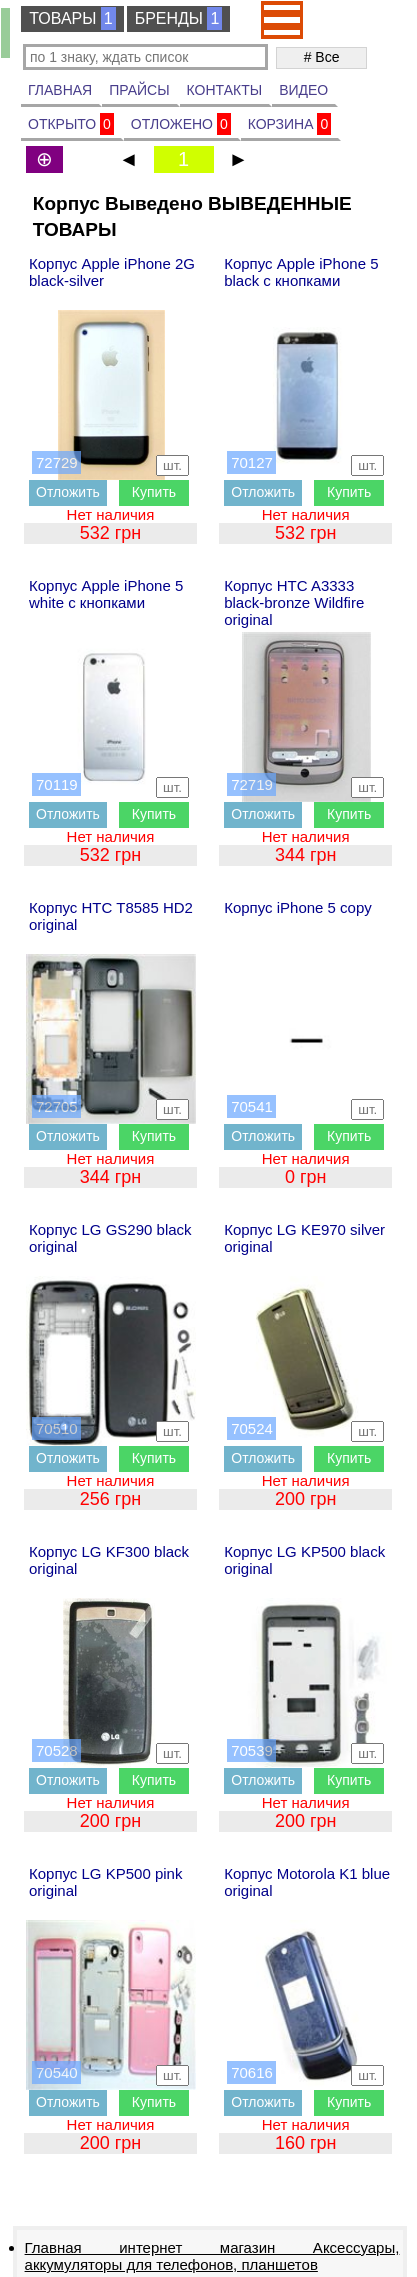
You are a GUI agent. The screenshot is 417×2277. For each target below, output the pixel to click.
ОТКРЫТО (71, 124)
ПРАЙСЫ (139, 90)
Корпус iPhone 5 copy (298, 907)
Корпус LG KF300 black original (109, 1560)
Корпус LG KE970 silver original (304, 1238)
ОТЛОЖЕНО (181, 124)
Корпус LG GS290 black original (110, 1238)
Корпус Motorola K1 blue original (307, 1882)
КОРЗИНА (290, 124)
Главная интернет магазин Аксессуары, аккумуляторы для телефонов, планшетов (212, 2256)
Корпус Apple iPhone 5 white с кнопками (106, 594)
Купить (154, 492)
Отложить (68, 492)
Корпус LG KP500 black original (304, 1560)
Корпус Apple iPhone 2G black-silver (112, 272)
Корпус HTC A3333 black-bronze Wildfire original (294, 602)
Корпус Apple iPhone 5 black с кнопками (301, 272)
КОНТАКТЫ (225, 90)
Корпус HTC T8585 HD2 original (111, 916)
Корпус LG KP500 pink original (105, 1882)
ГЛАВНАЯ (60, 90)
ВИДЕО (303, 90)
